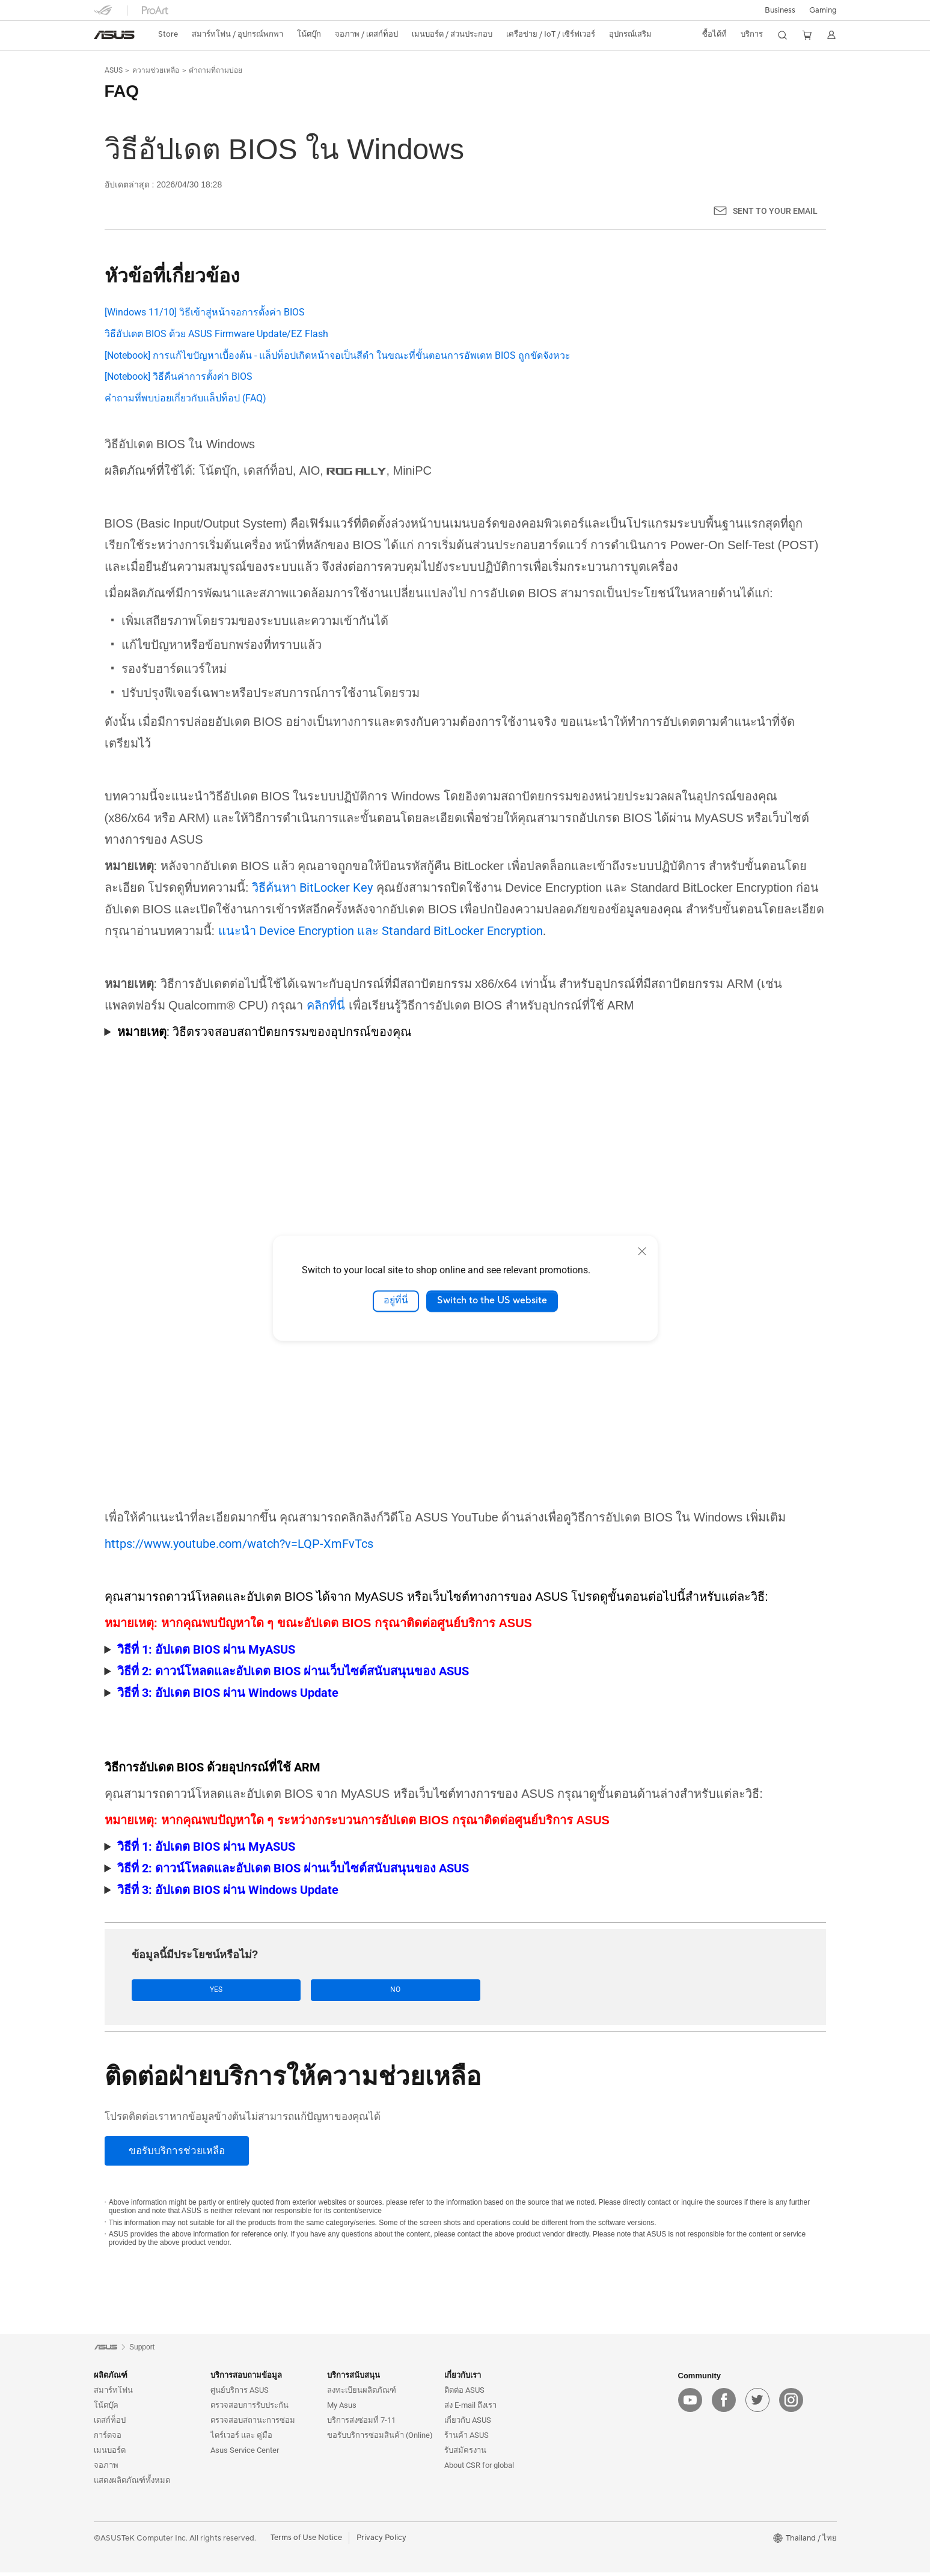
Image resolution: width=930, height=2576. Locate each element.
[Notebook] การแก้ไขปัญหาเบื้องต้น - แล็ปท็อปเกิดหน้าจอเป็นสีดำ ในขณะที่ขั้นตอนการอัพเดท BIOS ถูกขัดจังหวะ (338, 355)
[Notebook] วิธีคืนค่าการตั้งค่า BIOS (178, 376)
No (265, 1992)
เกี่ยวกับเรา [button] (462, 2379)
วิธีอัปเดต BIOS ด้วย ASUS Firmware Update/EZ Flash (216, 334)
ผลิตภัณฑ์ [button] (110, 2379)
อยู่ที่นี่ (396, 1301)
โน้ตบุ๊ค (106, 2409)
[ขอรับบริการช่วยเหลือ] (177, 2154)
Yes (174, 1992)
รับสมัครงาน (465, 2454)
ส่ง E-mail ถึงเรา (470, 2409)
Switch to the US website (492, 1301)
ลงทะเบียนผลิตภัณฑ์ (361, 2394)
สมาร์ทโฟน (113, 2394)
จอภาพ (106, 2469)
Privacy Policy (381, 2542)
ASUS (114, 70)
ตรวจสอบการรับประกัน (249, 2409)
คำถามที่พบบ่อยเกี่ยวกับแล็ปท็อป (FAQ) (185, 398)
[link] (114, 35)
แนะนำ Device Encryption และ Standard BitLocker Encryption (380, 932)
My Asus (341, 2409)
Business (780, 10)
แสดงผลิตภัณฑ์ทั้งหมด (132, 2484)
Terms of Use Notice (306, 2542)
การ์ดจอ (107, 2439)
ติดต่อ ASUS (464, 2394)
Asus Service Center (244, 2454)
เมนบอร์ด (110, 2454)
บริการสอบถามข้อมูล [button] (246, 2379)
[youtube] (690, 2404)
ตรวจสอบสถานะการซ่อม (252, 2424)
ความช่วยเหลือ (155, 70)
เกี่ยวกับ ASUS (467, 2424)
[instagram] (791, 2404)
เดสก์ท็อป (110, 2424)
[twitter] (757, 2404)
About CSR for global (479, 2469)
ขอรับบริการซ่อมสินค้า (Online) (380, 2439)
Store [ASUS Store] (168, 34)
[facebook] (724, 2404)
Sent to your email (775, 211)
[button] (823, 10)
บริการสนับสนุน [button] (353, 2379)
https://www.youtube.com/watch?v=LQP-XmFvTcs (239, 1545)
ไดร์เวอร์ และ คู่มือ (241, 2439)
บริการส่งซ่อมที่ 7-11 (361, 2424)
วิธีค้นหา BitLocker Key (312, 889)
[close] (642, 1251)
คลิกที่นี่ (326, 1006)
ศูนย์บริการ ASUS (239, 2394)
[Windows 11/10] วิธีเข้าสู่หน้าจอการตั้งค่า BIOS (205, 312)
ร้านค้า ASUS (466, 2439)
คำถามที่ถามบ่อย (215, 70)
